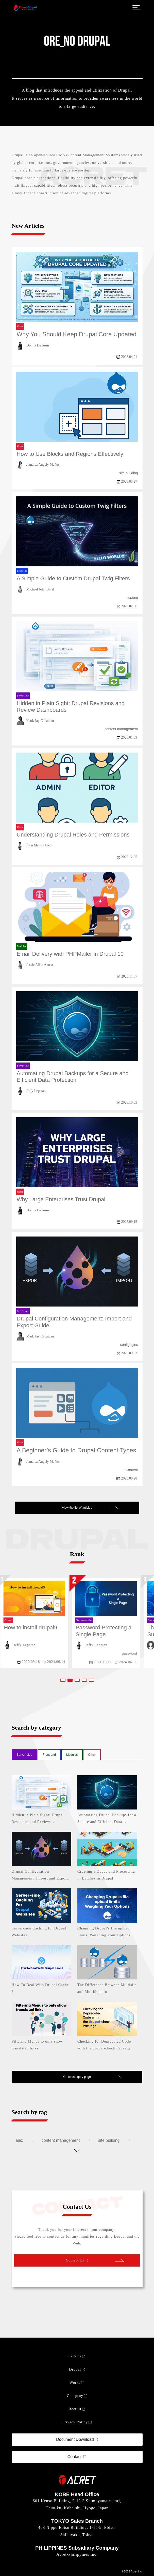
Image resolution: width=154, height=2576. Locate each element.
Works (75, 2382)
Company (75, 2396)
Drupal (75, 2369)
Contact (75, 2457)
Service (75, 2356)
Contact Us (75, 2260)
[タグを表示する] (77, 2151)
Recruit (75, 2409)
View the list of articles (77, 1507)
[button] (62, 1680)
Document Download (75, 2439)
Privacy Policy (75, 2422)
